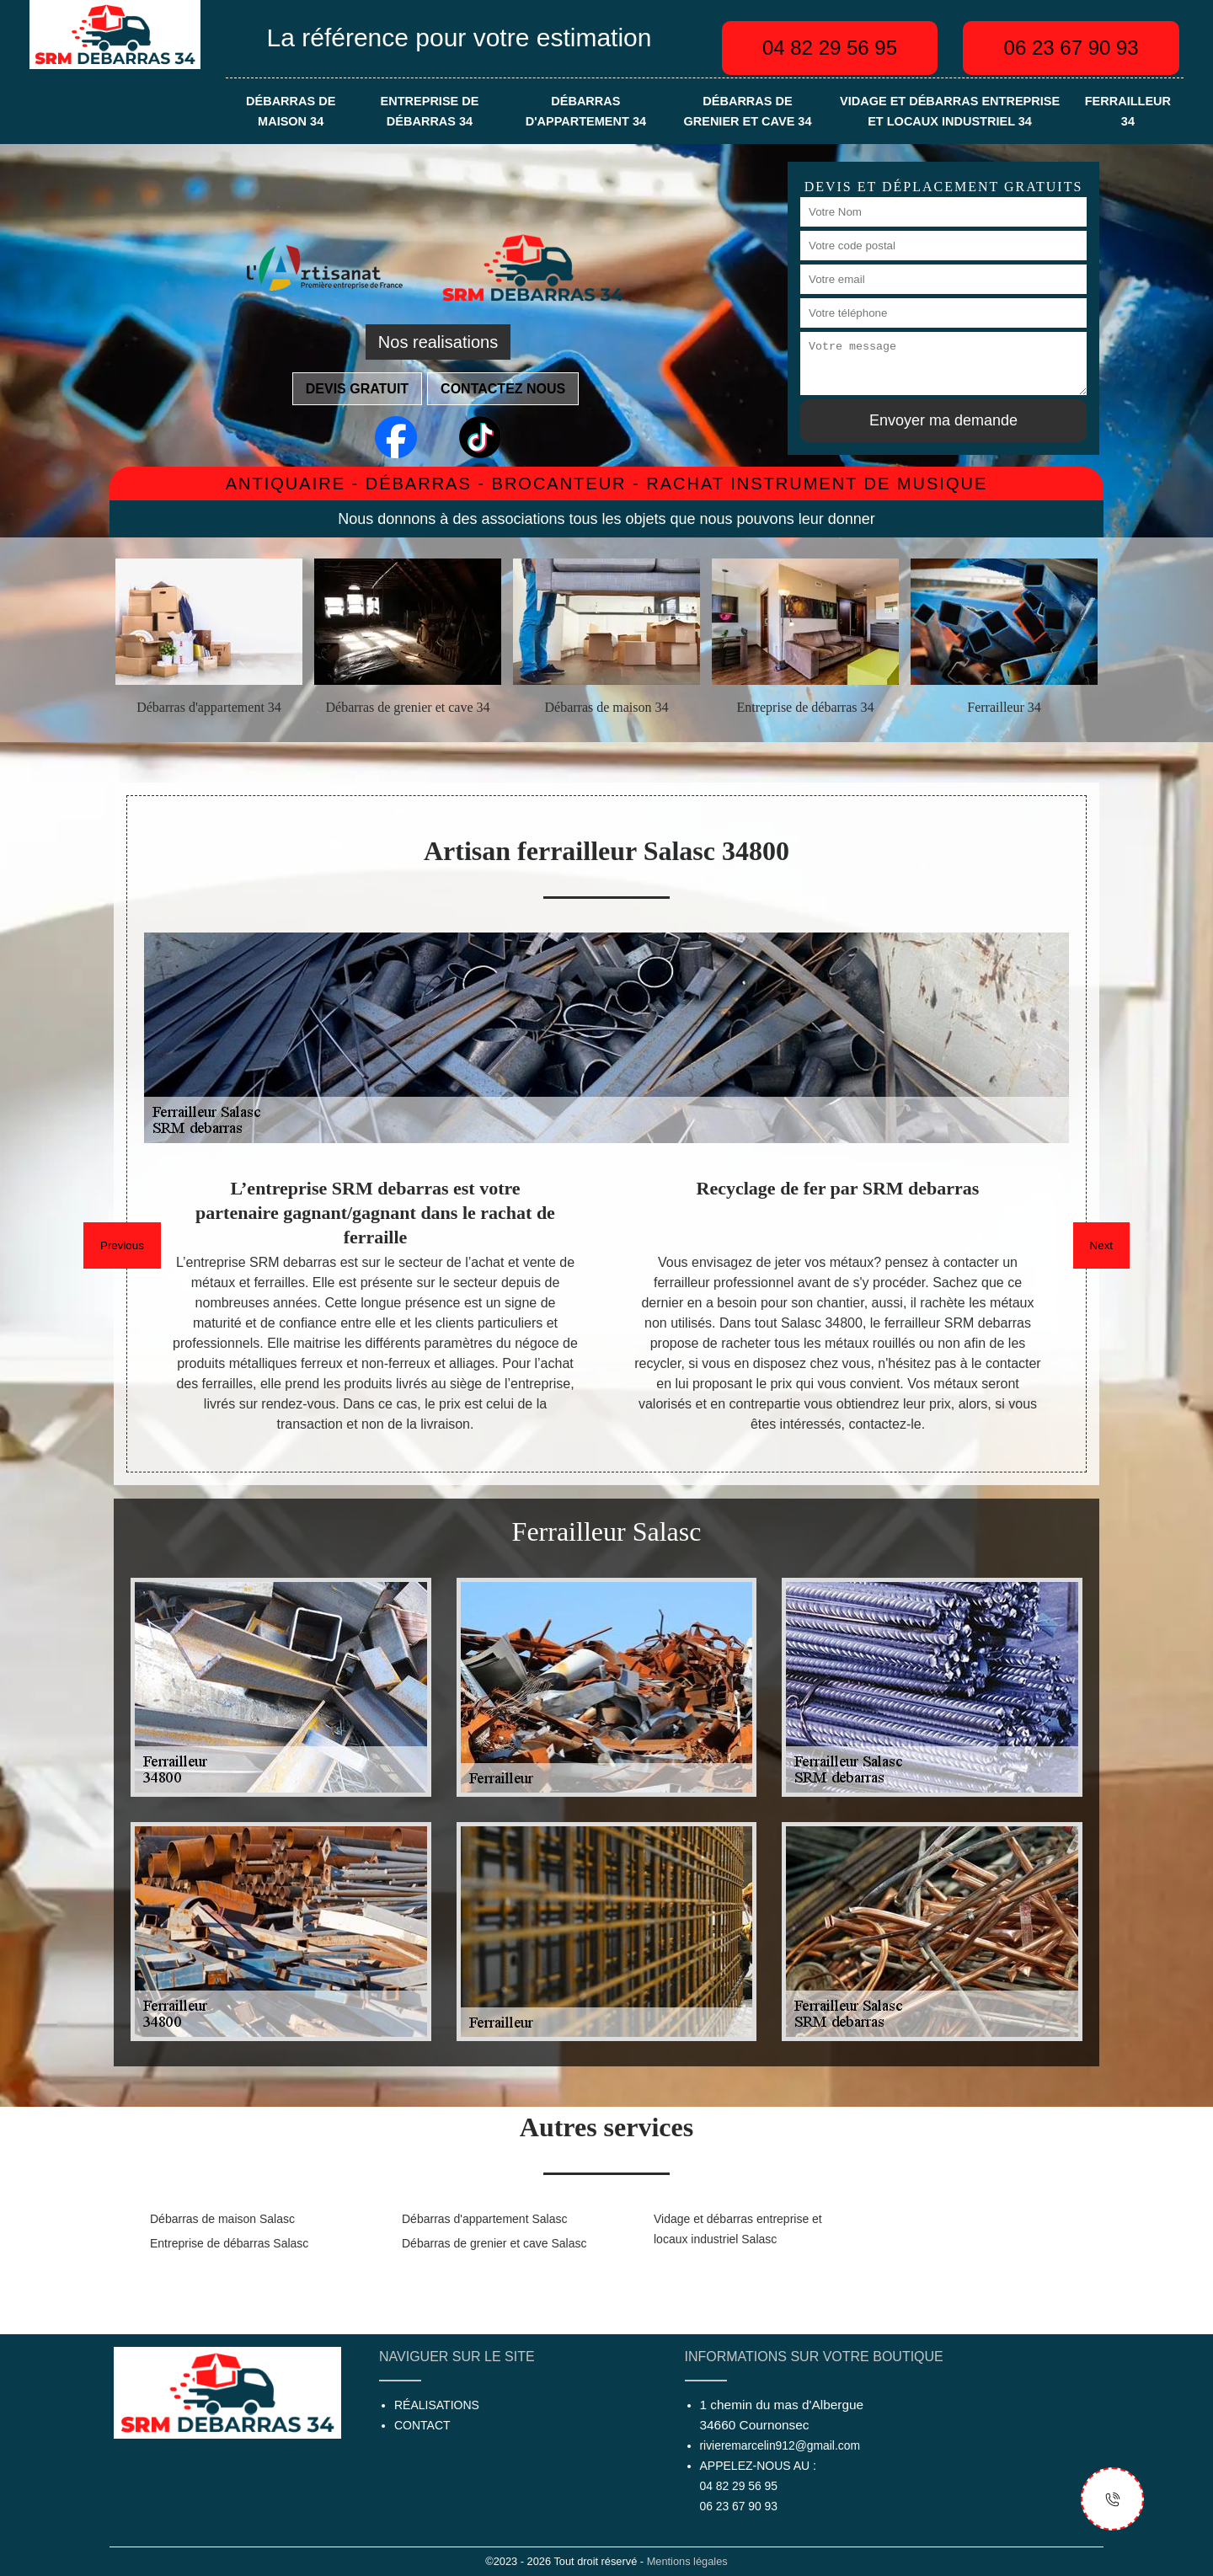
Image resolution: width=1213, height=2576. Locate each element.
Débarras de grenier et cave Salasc (494, 2243)
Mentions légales (687, 2561)
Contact (422, 2425)
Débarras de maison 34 (290, 111)
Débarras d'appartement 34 (586, 111)
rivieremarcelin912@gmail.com (780, 2445)
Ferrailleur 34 (1128, 111)
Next (1101, 1245)
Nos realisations (438, 342)
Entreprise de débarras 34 (430, 111)
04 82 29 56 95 (829, 47)
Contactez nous (503, 389)
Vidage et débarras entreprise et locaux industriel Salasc (738, 2229)
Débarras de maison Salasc (222, 2219)
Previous (122, 1245)
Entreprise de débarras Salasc (229, 2243)
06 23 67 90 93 (1071, 47)
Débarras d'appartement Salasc (484, 2219)
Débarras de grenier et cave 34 (747, 111)
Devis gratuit (357, 389)
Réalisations (436, 2405)
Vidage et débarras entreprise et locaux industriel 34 (950, 111)
